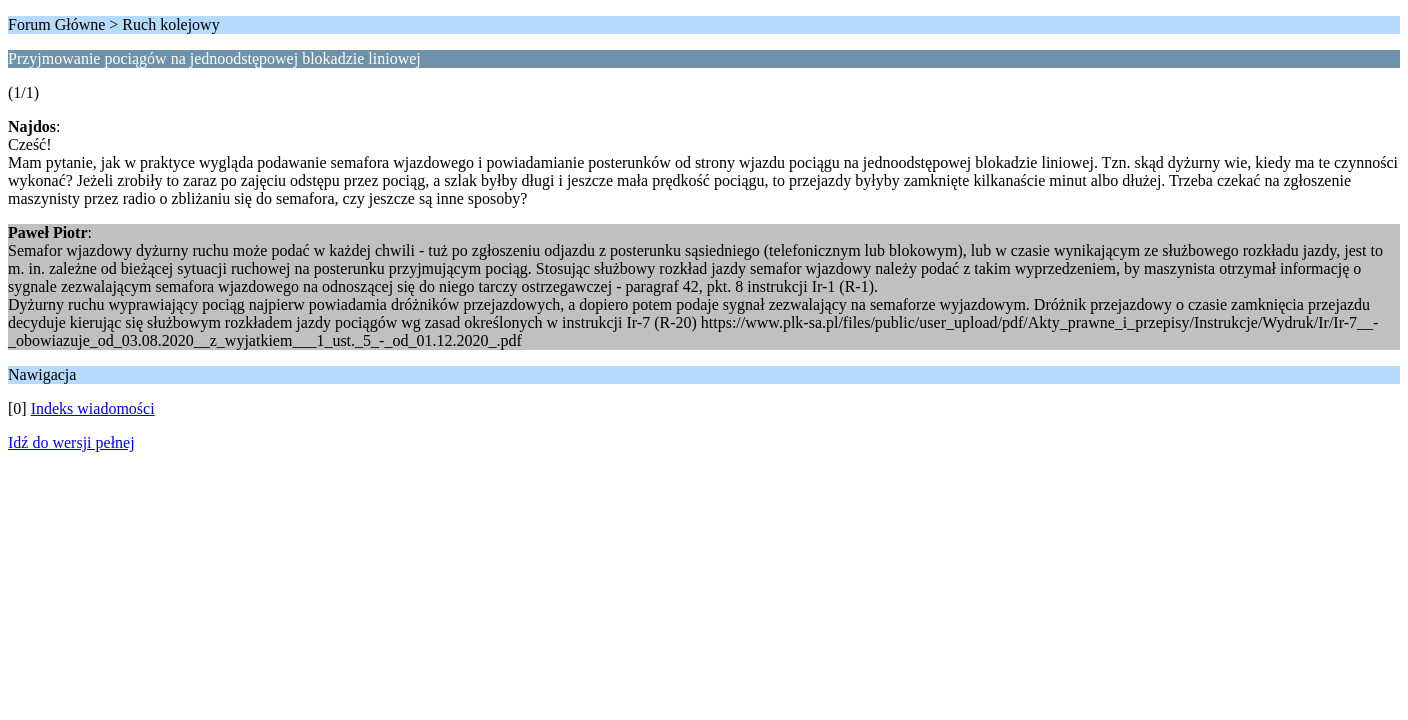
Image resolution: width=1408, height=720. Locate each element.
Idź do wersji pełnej (71, 442)
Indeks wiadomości (93, 408)
